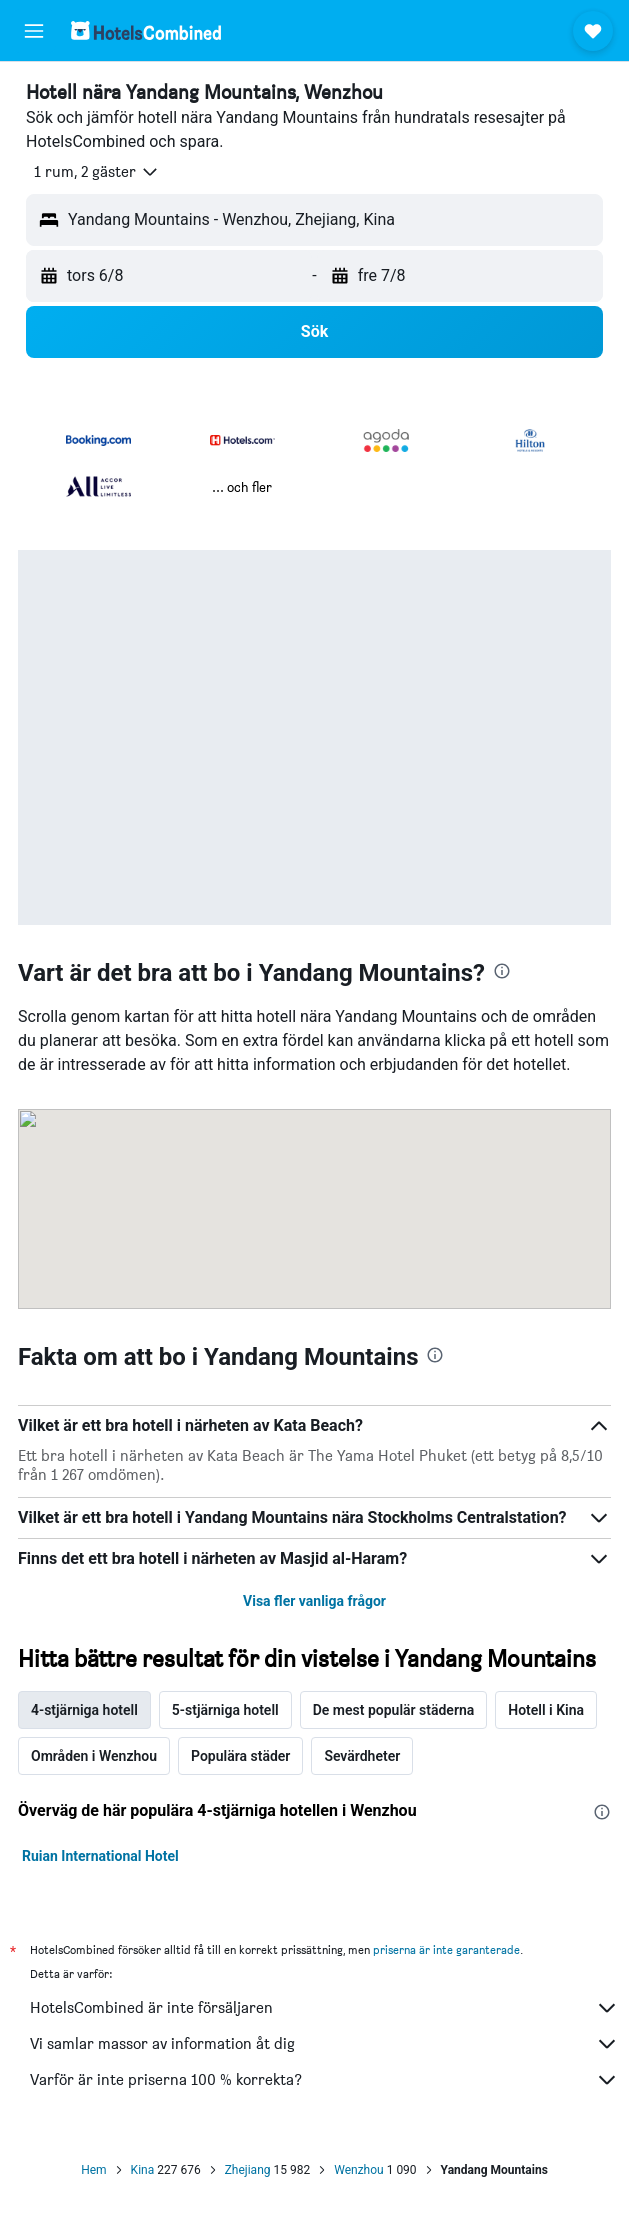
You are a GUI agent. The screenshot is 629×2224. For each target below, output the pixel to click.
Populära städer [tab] (240, 1756)
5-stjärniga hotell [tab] (225, 1710)
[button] (34, 31)
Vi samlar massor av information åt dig (324, 2044)
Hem (93, 2170)
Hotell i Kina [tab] (546, 1710)
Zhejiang (248, 2170)
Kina (143, 2170)
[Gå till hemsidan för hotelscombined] (146, 30)
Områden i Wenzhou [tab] (94, 1756)
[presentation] (502, 971)
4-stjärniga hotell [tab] (84, 1710)
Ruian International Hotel (100, 1856)
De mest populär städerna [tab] (394, 1710)
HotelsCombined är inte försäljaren (324, 2008)
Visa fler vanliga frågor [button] (314, 1601)
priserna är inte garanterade (446, 1949)
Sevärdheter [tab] (362, 1756)
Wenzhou (358, 2170)
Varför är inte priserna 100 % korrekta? (324, 2080)
